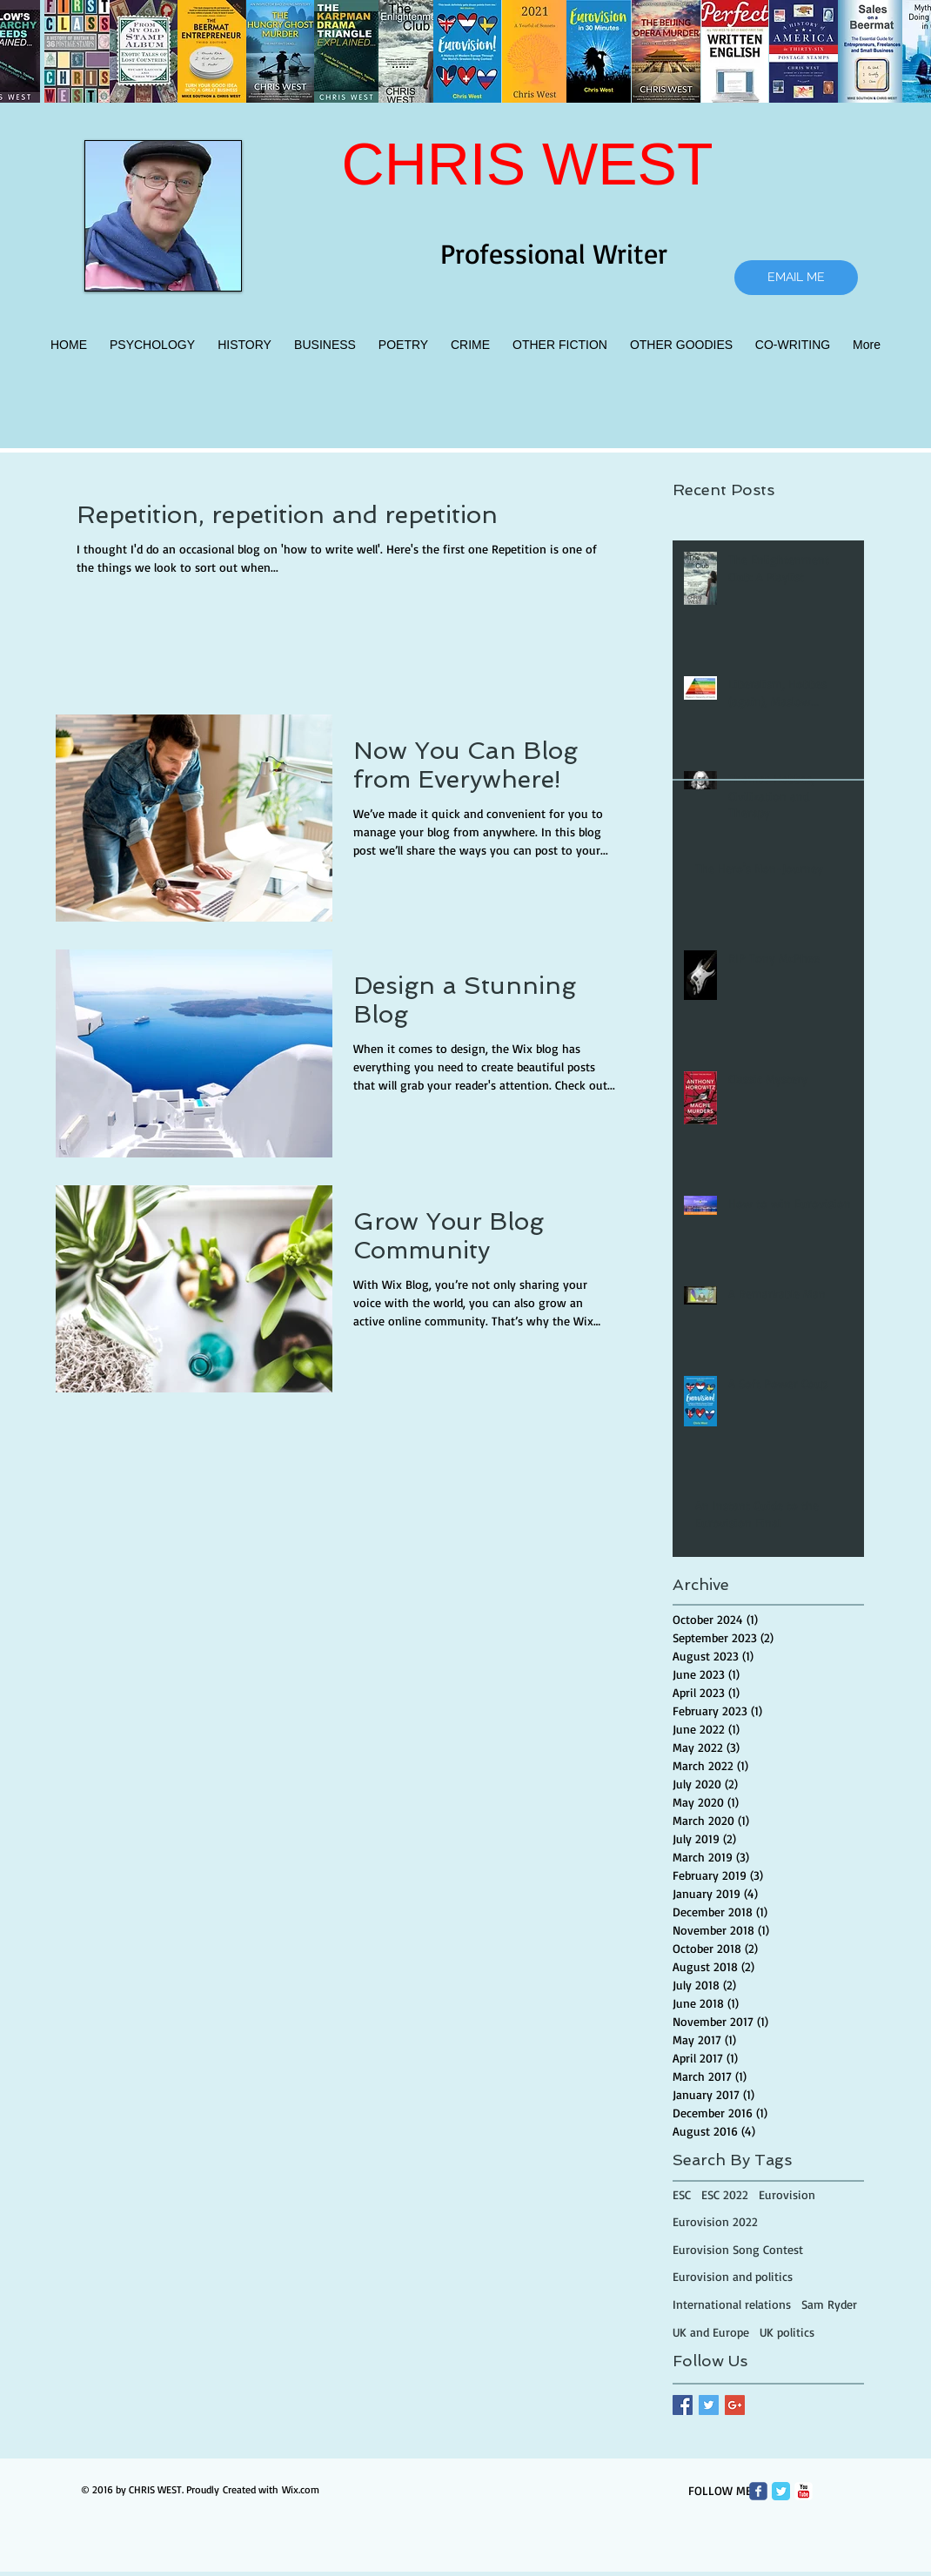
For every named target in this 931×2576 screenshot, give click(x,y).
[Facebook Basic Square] (683, 2405)
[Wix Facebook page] (758, 2491)
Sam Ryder (829, 2304)
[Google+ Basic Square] (735, 2405)
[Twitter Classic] (781, 2491)
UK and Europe (711, 2331)
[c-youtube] (803, 2491)
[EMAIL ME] (796, 277)
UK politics (787, 2331)
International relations (732, 2304)
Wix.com (300, 2489)
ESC (682, 2194)
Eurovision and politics (733, 2276)
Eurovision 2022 (715, 2221)
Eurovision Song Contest (738, 2249)
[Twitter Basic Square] (709, 2405)
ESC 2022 (724, 2194)
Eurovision (787, 2194)
